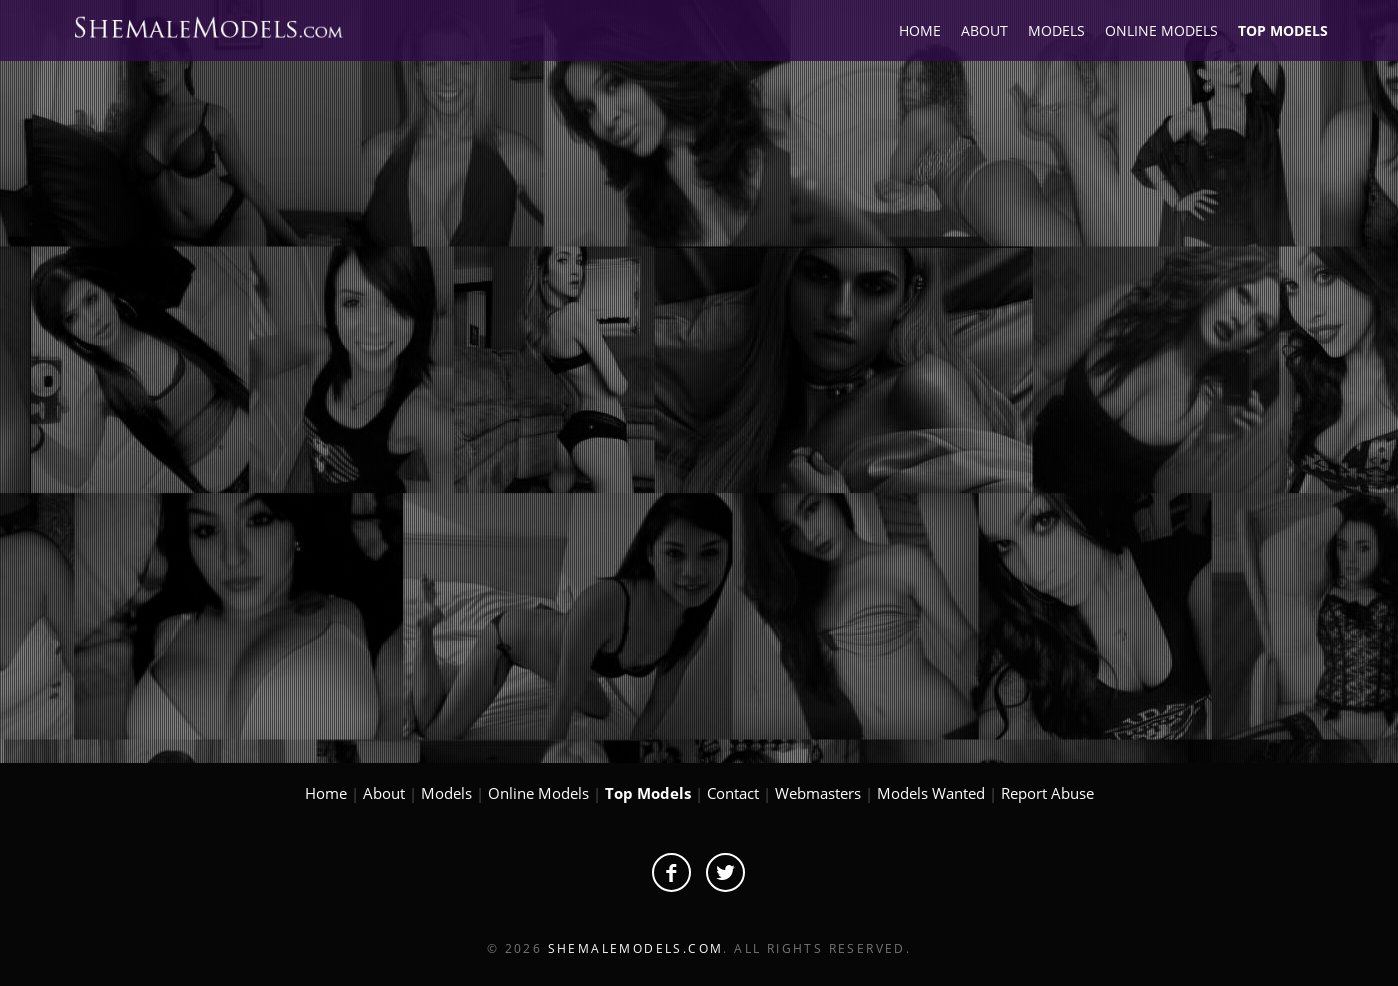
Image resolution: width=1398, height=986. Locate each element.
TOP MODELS (1283, 31)
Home (326, 793)
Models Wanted (931, 793)
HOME (920, 31)
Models (446, 793)
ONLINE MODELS (1161, 31)
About (384, 793)
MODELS (1056, 31)
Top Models (648, 793)
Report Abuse (1047, 793)
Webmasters (818, 793)
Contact (733, 793)
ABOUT (984, 31)
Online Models (538, 793)
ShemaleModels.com (636, 948)
